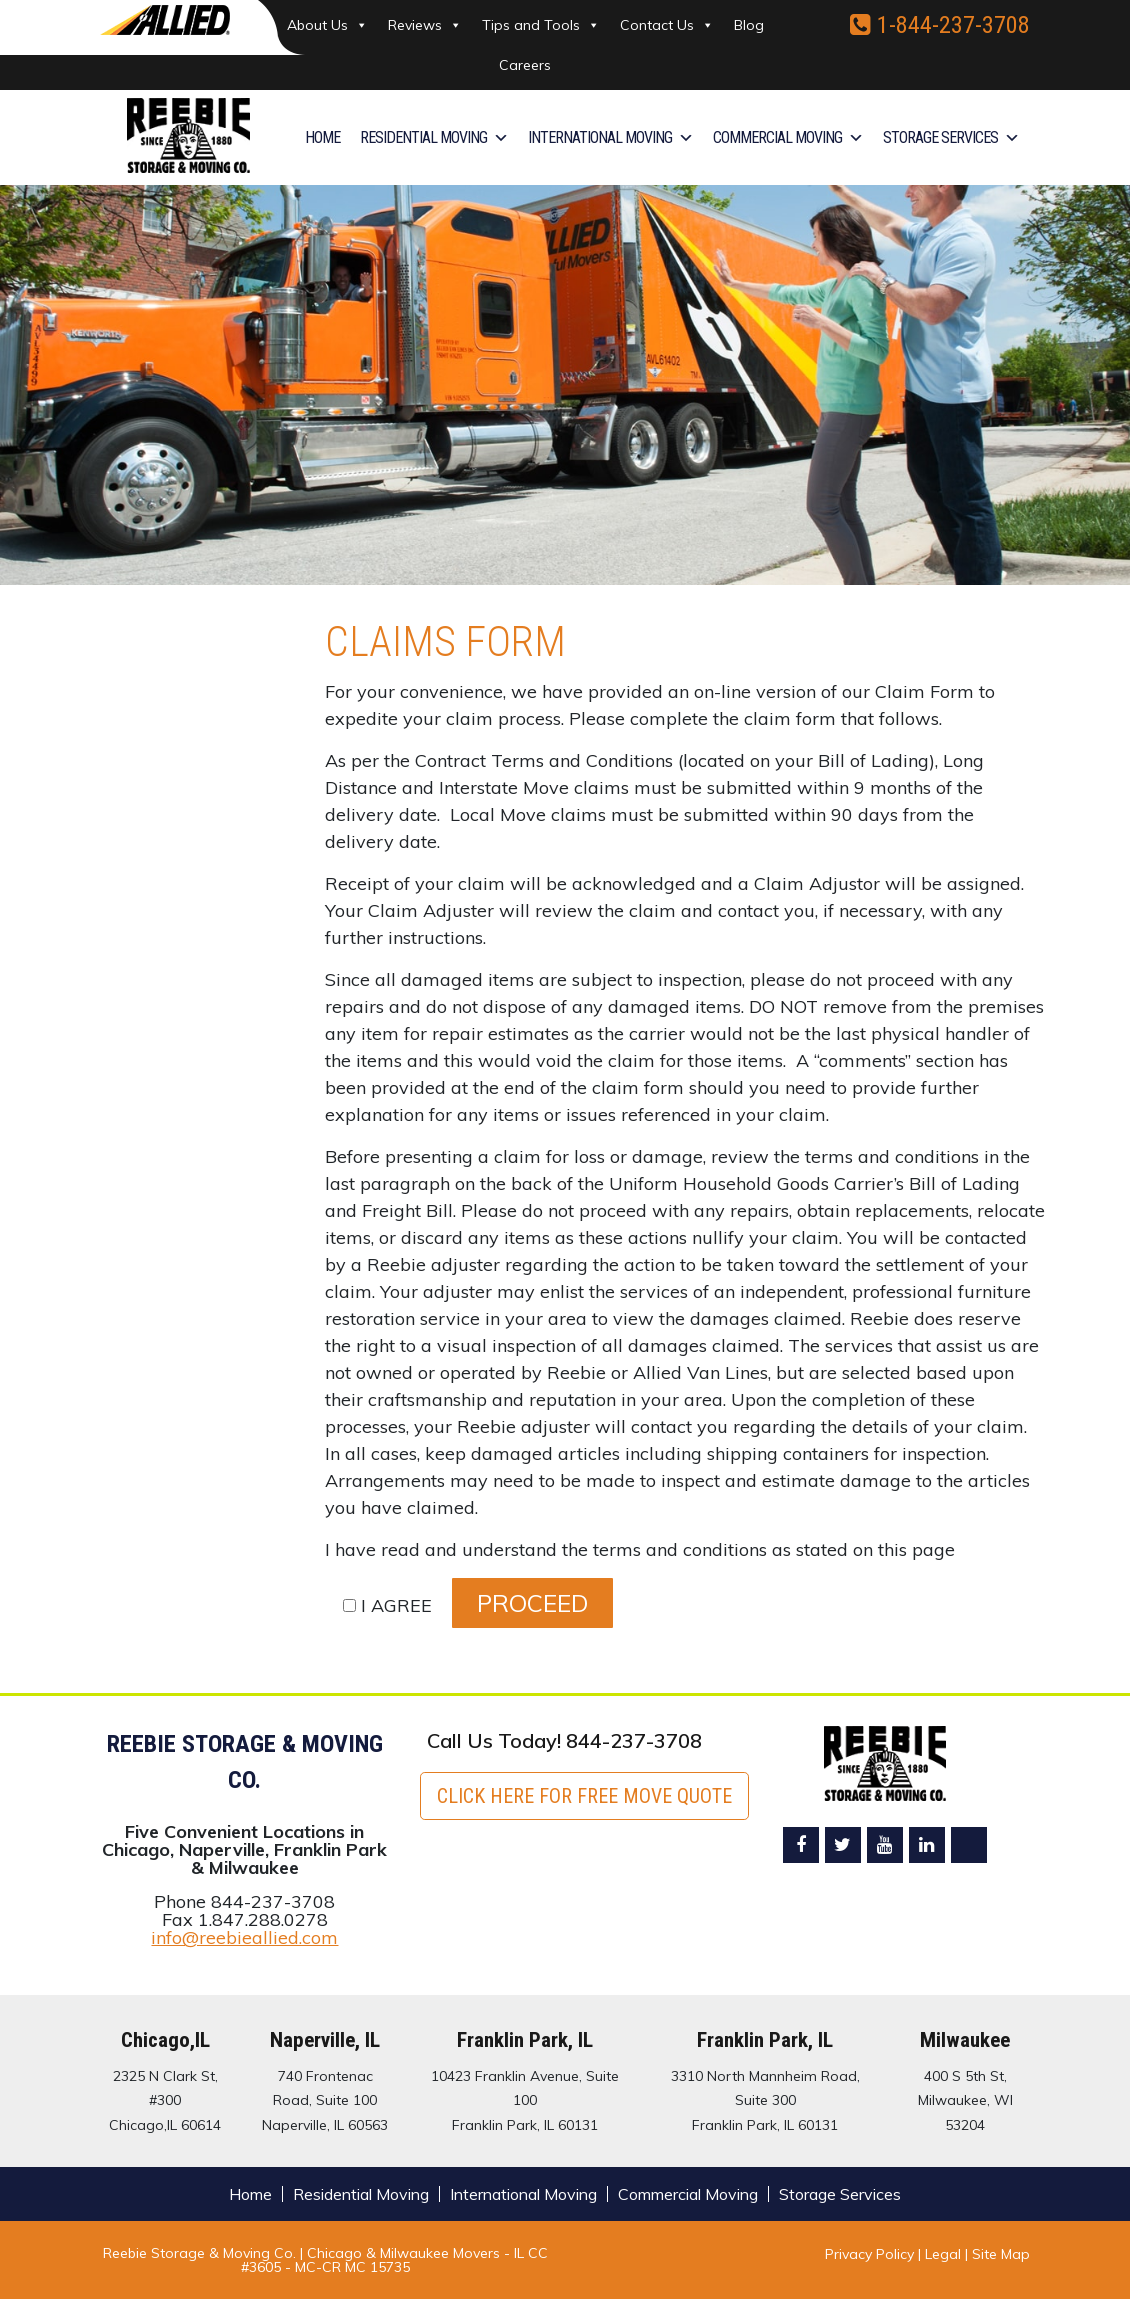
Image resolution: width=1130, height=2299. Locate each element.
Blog (749, 25)
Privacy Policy (869, 2253)
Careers (525, 65)
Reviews (425, 25)
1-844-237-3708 (940, 24)
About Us (327, 25)
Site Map (1001, 2253)
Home (322, 137)
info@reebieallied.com (244, 1937)
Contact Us (667, 25)
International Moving (610, 138)
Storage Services (951, 138)
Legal (945, 2253)
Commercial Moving (788, 138)
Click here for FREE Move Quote (584, 1796)
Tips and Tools (541, 25)
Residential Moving (434, 138)
